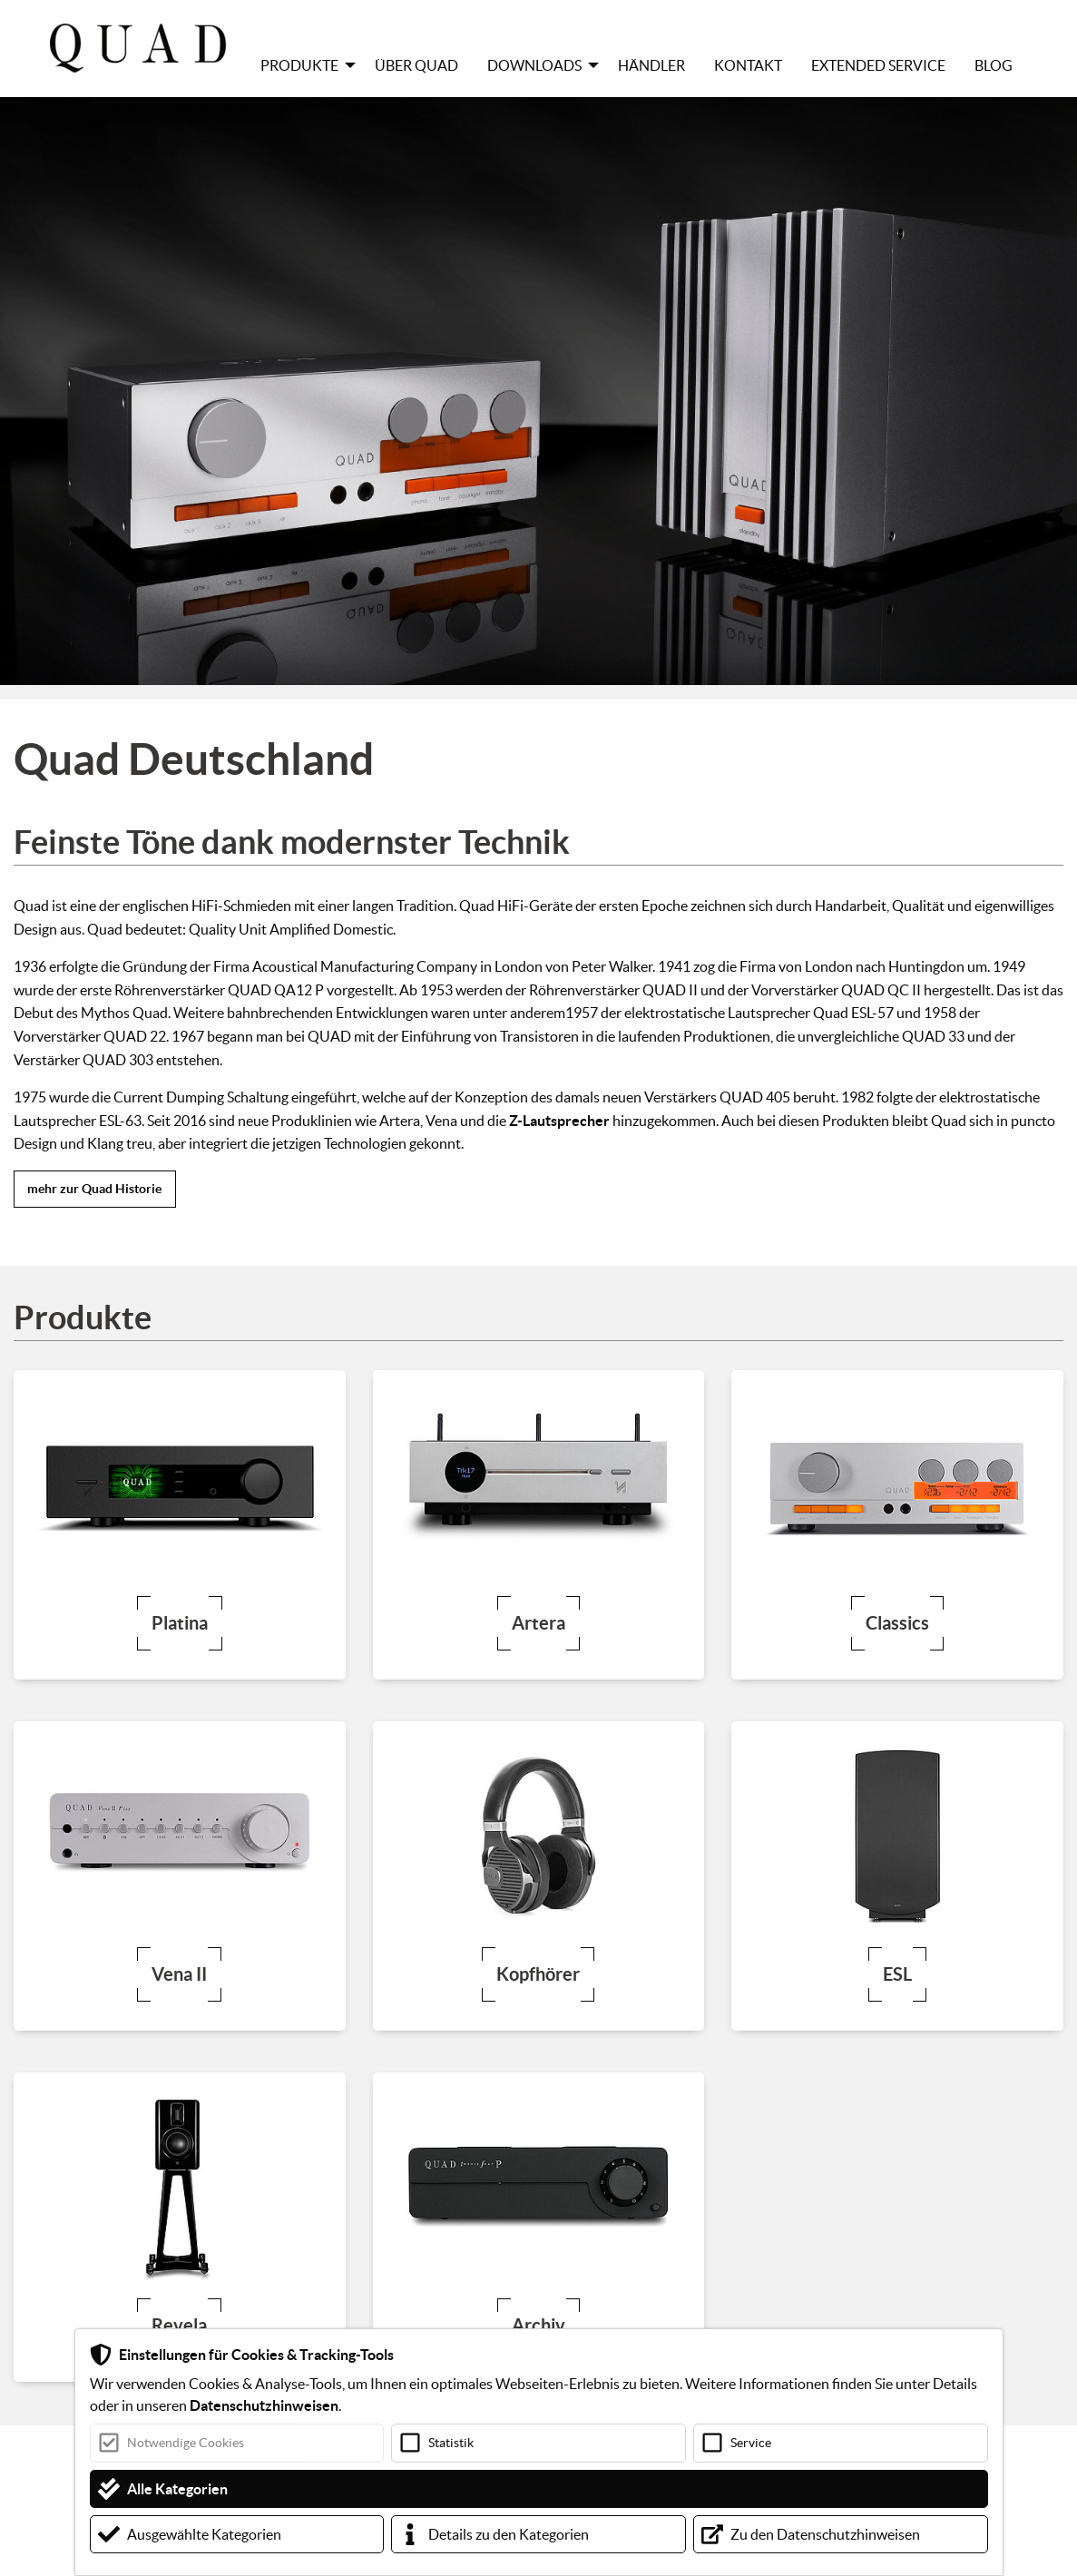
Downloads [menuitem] (534, 65)
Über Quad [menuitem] (416, 65)
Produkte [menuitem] (299, 65)
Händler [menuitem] (651, 65)
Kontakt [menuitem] (748, 65)
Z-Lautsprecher (559, 1120)
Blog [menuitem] (993, 65)
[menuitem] (148, 48)
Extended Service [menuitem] (878, 65)
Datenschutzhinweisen (264, 2405)
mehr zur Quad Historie (94, 1188)
